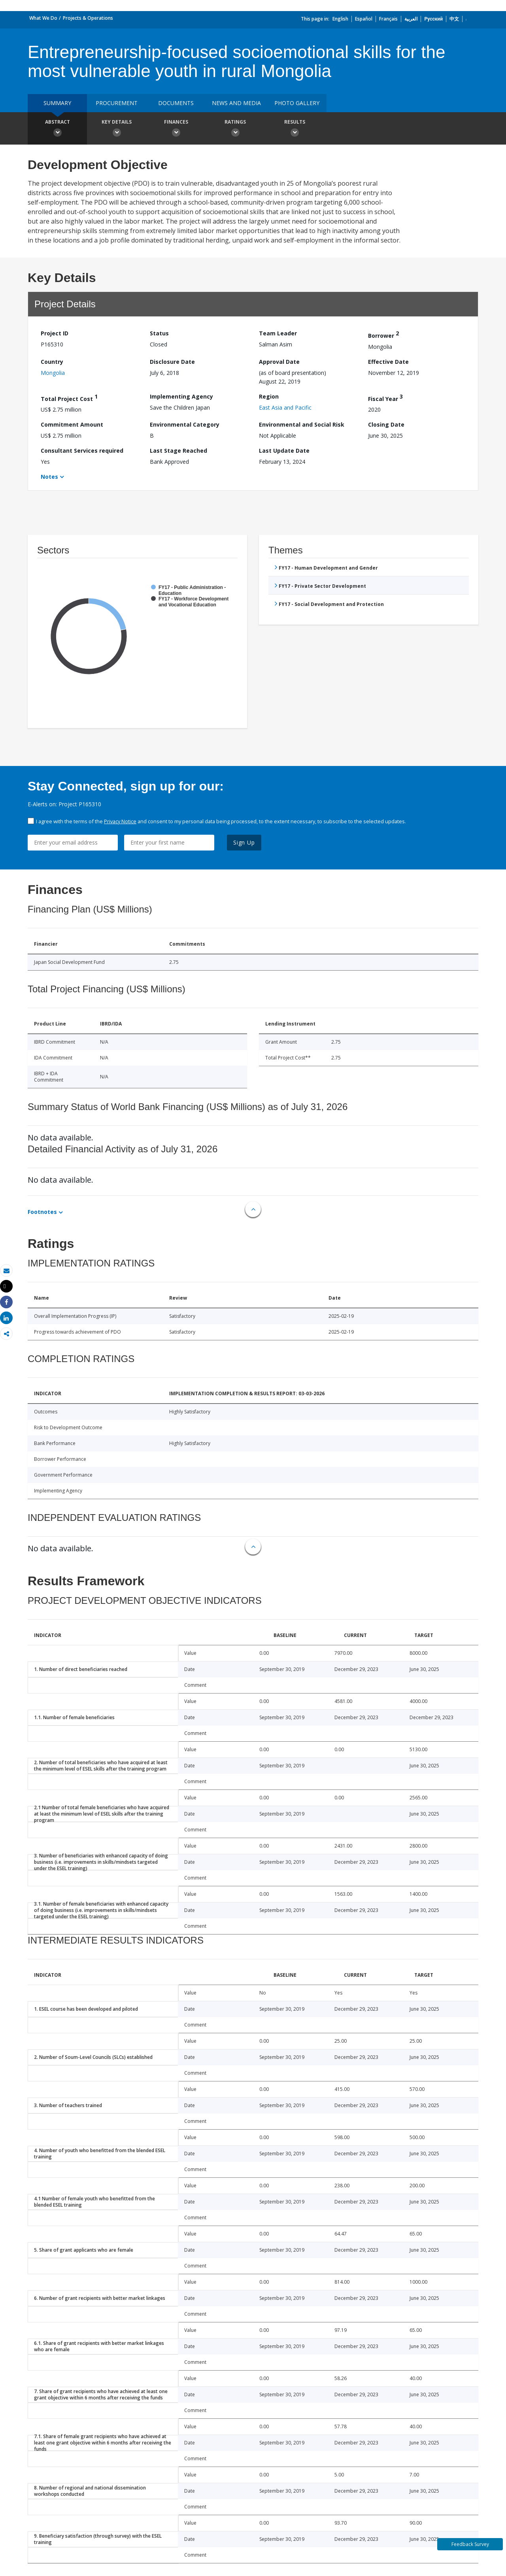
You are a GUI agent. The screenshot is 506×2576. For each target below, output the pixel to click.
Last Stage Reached (178, 450)
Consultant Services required (82, 450)
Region (269, 396)
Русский (433, 18)
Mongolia (53, 372)
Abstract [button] (57, 129)
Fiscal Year (385, 398)
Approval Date (279, 361)
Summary (57, 103)
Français (388, 18)
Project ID (54, 333)
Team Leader (278, 333)
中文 (454, 18)
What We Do (43, 18)
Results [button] (294, 129)
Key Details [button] (116, 129)
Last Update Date (284, 450)
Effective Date (388, 361)
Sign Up (244, 842)
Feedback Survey (470, 2544)
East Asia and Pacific (285, 407)
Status (159, 333)
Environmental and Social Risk (301, 424)
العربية (410, 18)
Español (363, 18)
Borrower (383, 334)
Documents (176, 103)
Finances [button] (176, 129)
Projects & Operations (88, 18)
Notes (49, 476)
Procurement (117, 103)
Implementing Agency (181, 396)
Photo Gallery (296, 103)
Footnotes (42, 1212)
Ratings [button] (235, 129)
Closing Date (386, 424)
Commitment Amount (72, 424)
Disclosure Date (172, 361)
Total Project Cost (69, 398)
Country (52, 361)
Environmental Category (184, 424)
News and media (236, 103)
